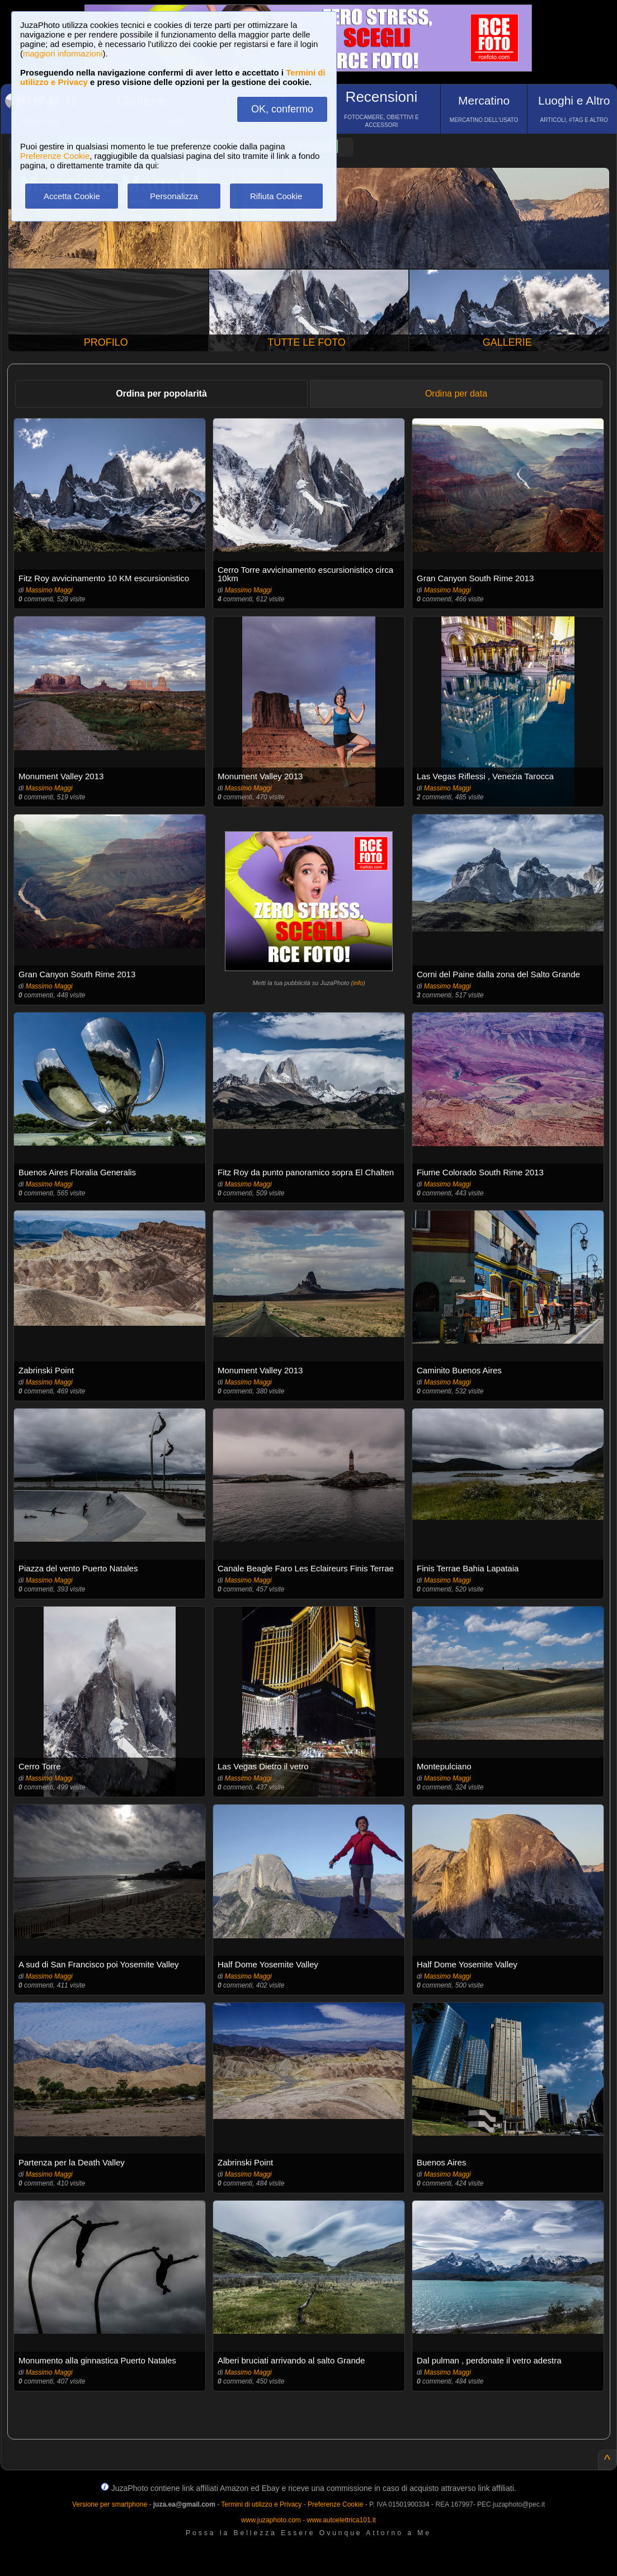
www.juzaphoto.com (271, 2520)
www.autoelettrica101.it (341, 2520)
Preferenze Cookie (55, 156)
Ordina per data (456, 393)
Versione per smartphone (109, 2504)
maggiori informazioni (63, 53)
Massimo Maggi (49, 590)
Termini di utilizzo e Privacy (261, 2504)
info (358, 982)
